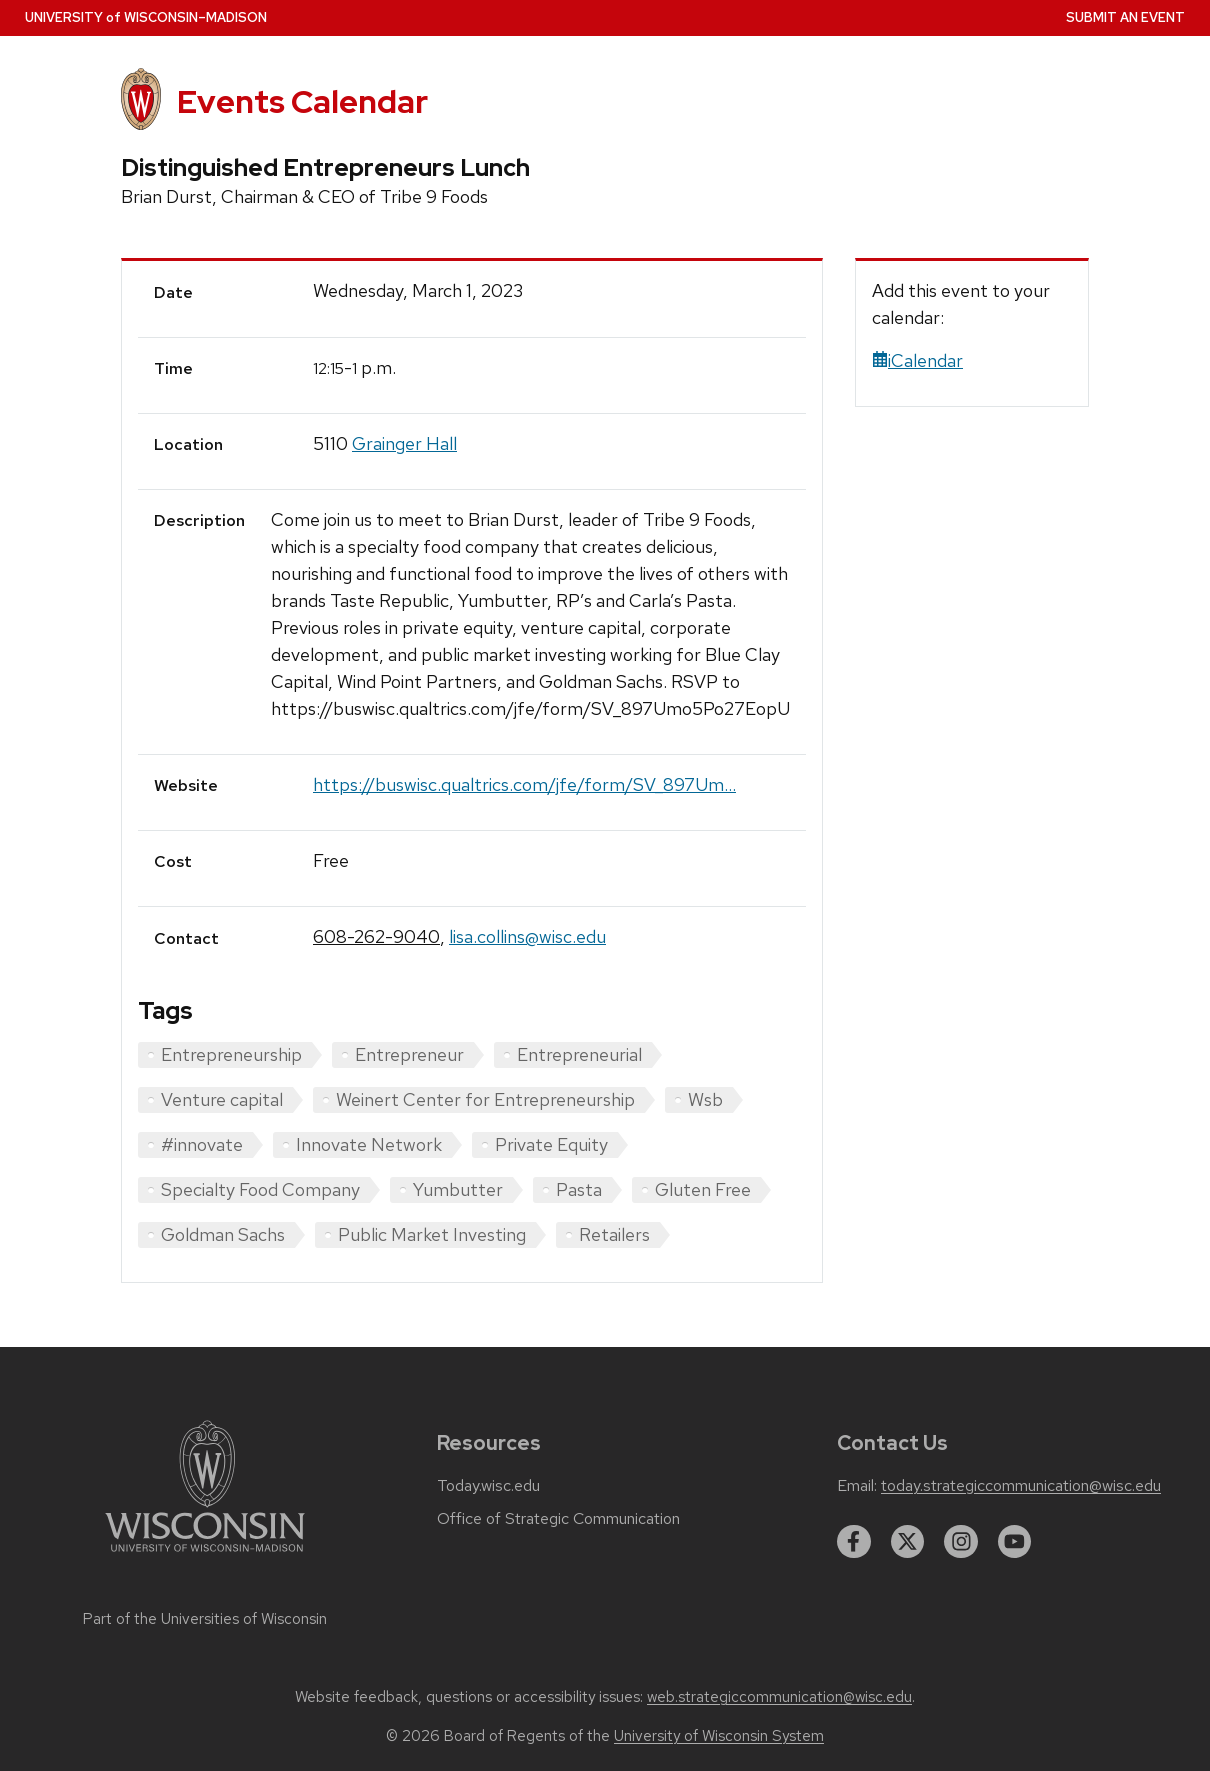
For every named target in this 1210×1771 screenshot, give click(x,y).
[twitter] (908, 1542)
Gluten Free (703, 1189)
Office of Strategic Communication (558, 1519)
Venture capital (222, 1099)
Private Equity (551, 1144)
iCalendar (917, 360)
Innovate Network (369, 1144)
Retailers (614, 1234)
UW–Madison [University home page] (146, 17)
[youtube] (1015, 1542)
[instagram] (961, 1542)
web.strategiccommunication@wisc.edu (779, 1697)
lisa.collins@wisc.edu (527, 936)
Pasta (579, 1189)
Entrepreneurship (231, 1054)
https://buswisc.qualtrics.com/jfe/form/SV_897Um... (524, 784)
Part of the (205, 1619)
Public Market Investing (432, 1234)
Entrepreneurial (579, 1054)
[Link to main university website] (205, 1555)
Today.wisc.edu (488, 1486)
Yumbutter (458, 1189)
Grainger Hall (404, 443)
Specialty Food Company (260, 1189)
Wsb (705, 1099)
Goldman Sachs (223, 1234)
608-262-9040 (376, 936)
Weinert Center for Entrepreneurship (485, 1099)
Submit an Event (1125, 17)
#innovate (202, 1144)
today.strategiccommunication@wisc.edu (1021, 1486)
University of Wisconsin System (719, 1736)
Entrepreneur (409, 1054)
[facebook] (854, 1542)
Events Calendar (302, 101)
